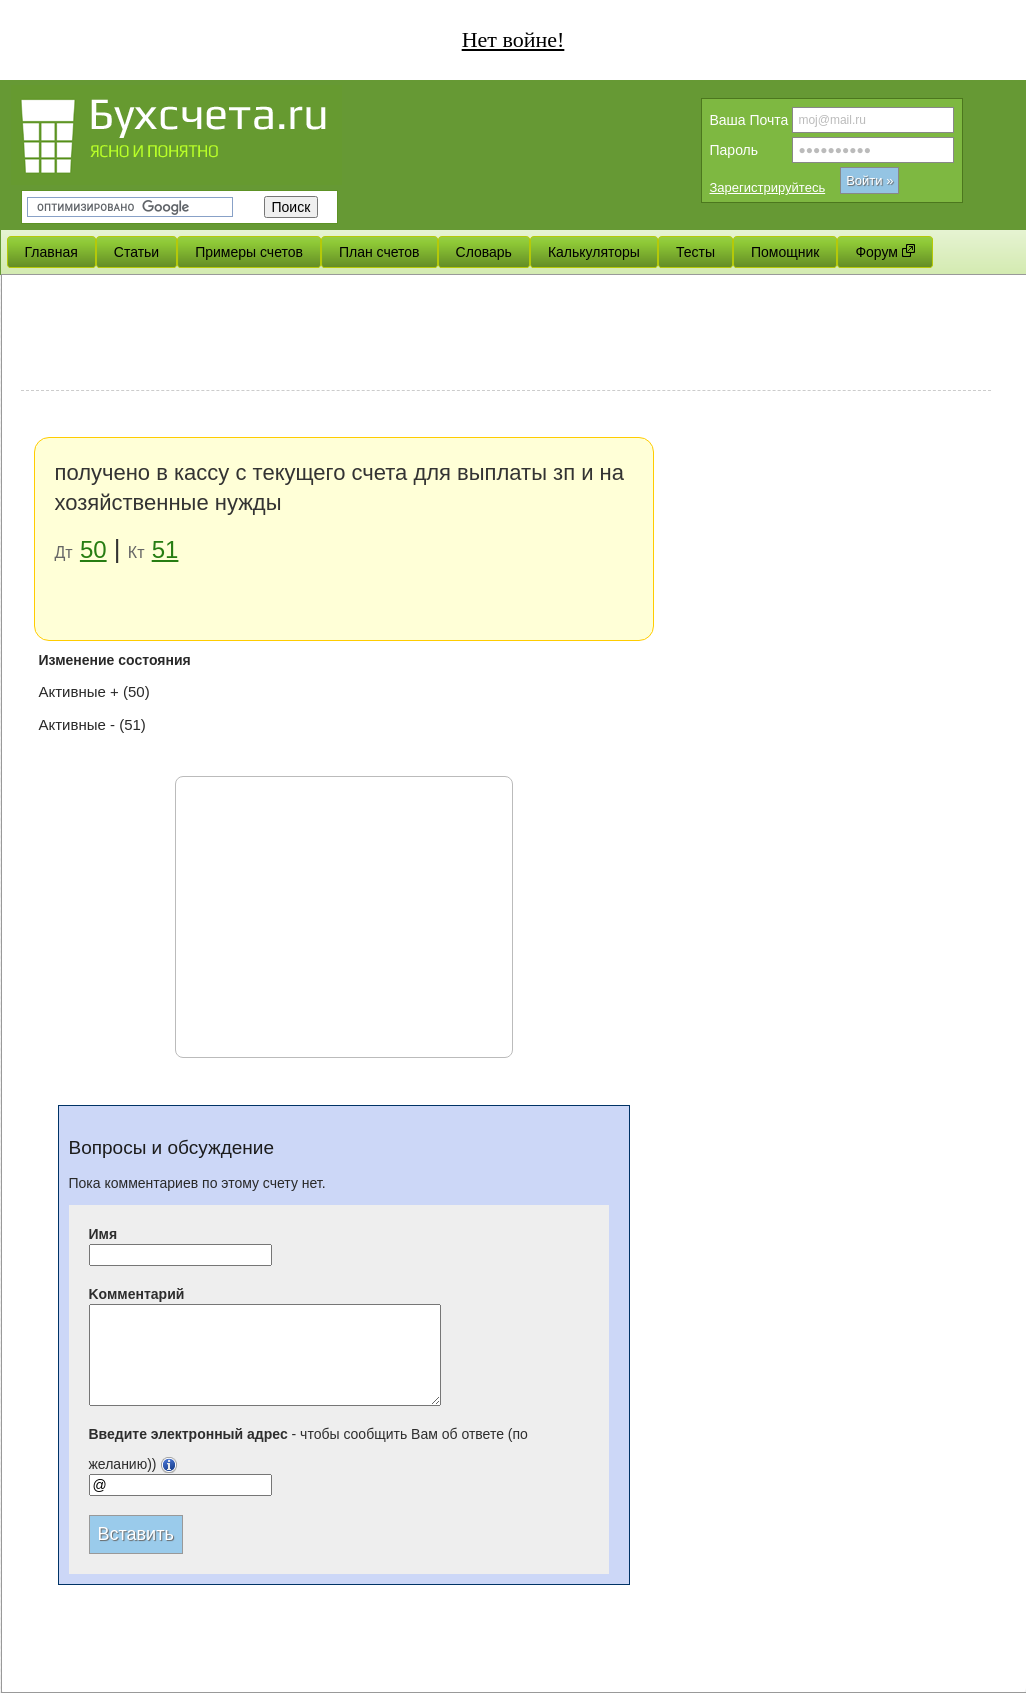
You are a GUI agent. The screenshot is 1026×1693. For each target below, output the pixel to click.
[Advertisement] (506, 335)
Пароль (734, 150)
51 (165, 549)
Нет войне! (513, 39)
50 (93, 549)
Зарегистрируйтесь (768, 187)
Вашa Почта (749, 120)
